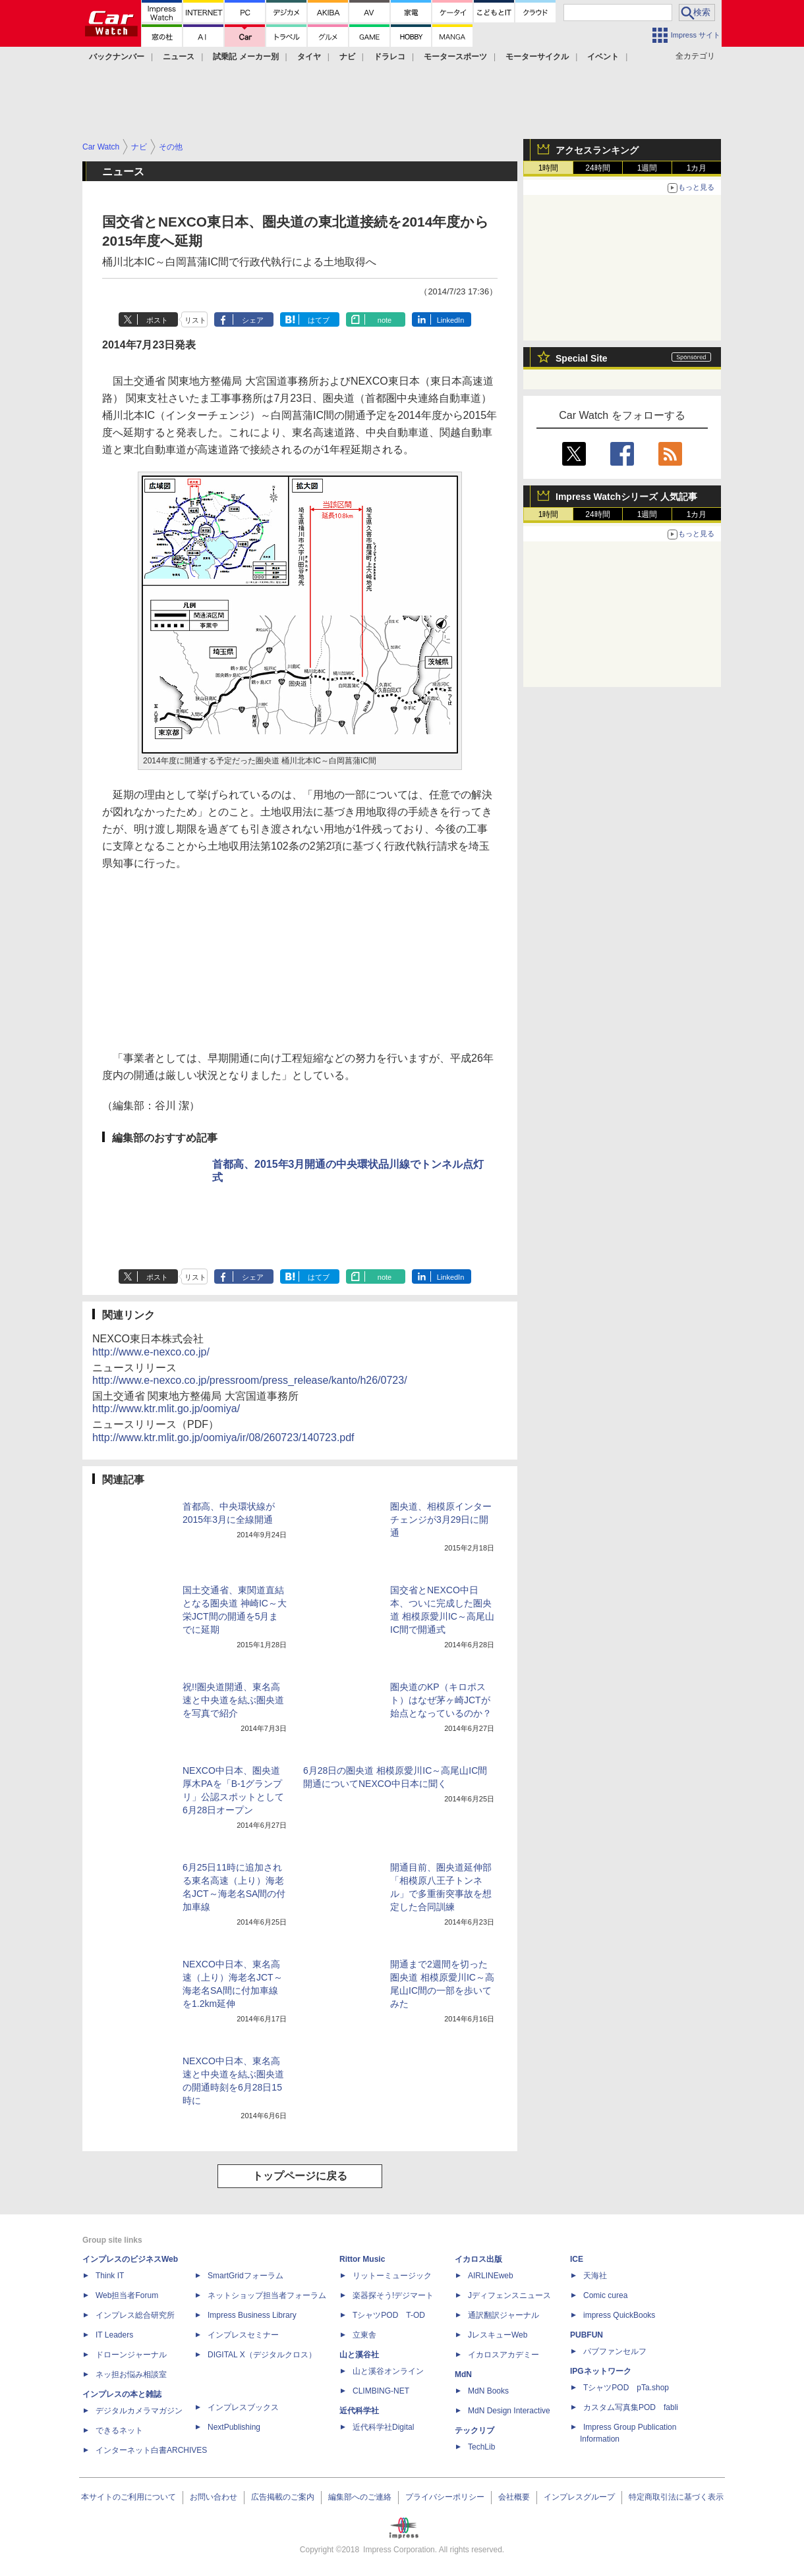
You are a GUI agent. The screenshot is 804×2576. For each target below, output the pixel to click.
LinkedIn (451, 320)
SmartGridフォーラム (245, 2275)
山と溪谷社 (359, 2354)
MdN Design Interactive (509, 2410)
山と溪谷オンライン (388, 2371)
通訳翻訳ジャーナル (503, 2315)
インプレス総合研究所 (135, 2315)
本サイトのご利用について (128, 2497)
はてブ (319, 320)
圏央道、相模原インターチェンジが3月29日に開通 (441, 1519)
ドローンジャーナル (131, 2354)
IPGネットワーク (600, 2371)
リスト (195, 320)
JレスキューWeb (497, 2335)
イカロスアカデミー (503, 2354)
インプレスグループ (579, 2497)
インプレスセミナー (243, 2335)
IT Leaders (114, 2335)
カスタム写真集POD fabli (630, 2407)
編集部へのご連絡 (359, 2497)
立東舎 (364, 2335)
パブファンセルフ (614, 2351)
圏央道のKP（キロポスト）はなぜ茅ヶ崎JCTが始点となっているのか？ (441, 1700)
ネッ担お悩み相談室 (131, 2374)
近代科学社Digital (383, 2427)
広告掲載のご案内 (282, 2497)
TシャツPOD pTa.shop (626, 2387)
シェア (253, 320)
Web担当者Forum (127, 2295)
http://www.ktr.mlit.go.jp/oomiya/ (166, 1408)
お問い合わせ (213, 2497)
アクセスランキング (597, 150)
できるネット (119, 2430)
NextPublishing (234, 2427)
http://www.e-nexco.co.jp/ (151, 1351)
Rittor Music (362, 2259)
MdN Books (488, 2391)
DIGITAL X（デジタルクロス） (262, 2354)
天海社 (595, 2275)
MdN (463, 2374)
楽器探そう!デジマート (393, 2295)
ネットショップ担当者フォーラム (267, 2295)
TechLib (481, 2447)
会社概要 (514, 2497)
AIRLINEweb (490, 2275)
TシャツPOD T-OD (389, 2315)
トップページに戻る (299, 2175)
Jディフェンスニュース (509, 2295)
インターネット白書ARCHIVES (151, 2450)
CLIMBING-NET (381, 2391)
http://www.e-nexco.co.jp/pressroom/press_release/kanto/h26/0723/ (249, 1380)
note (384, 320)
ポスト (157, 320)
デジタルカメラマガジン (139, 2410)
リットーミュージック (392, 2275)
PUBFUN (586, 2335)
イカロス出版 (478, 2259)
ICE (576, 2259)
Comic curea (605, 2295)
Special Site (582, 358)
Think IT (110, 2275)
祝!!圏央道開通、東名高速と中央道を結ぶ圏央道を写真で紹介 (233, 1700)
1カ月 (697, 168)
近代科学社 (359, 2410)
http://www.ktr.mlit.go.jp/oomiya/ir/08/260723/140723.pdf (223, 1437)
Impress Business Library (252, 2315)
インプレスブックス (243, 2407)
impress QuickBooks (619, 2315)
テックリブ (474, 2430)
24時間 (597, 168)
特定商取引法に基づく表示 (676, 2497)
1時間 (548, 168)
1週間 (647, 168)
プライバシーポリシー (444, 2497)
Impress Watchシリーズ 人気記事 (626, 496)
